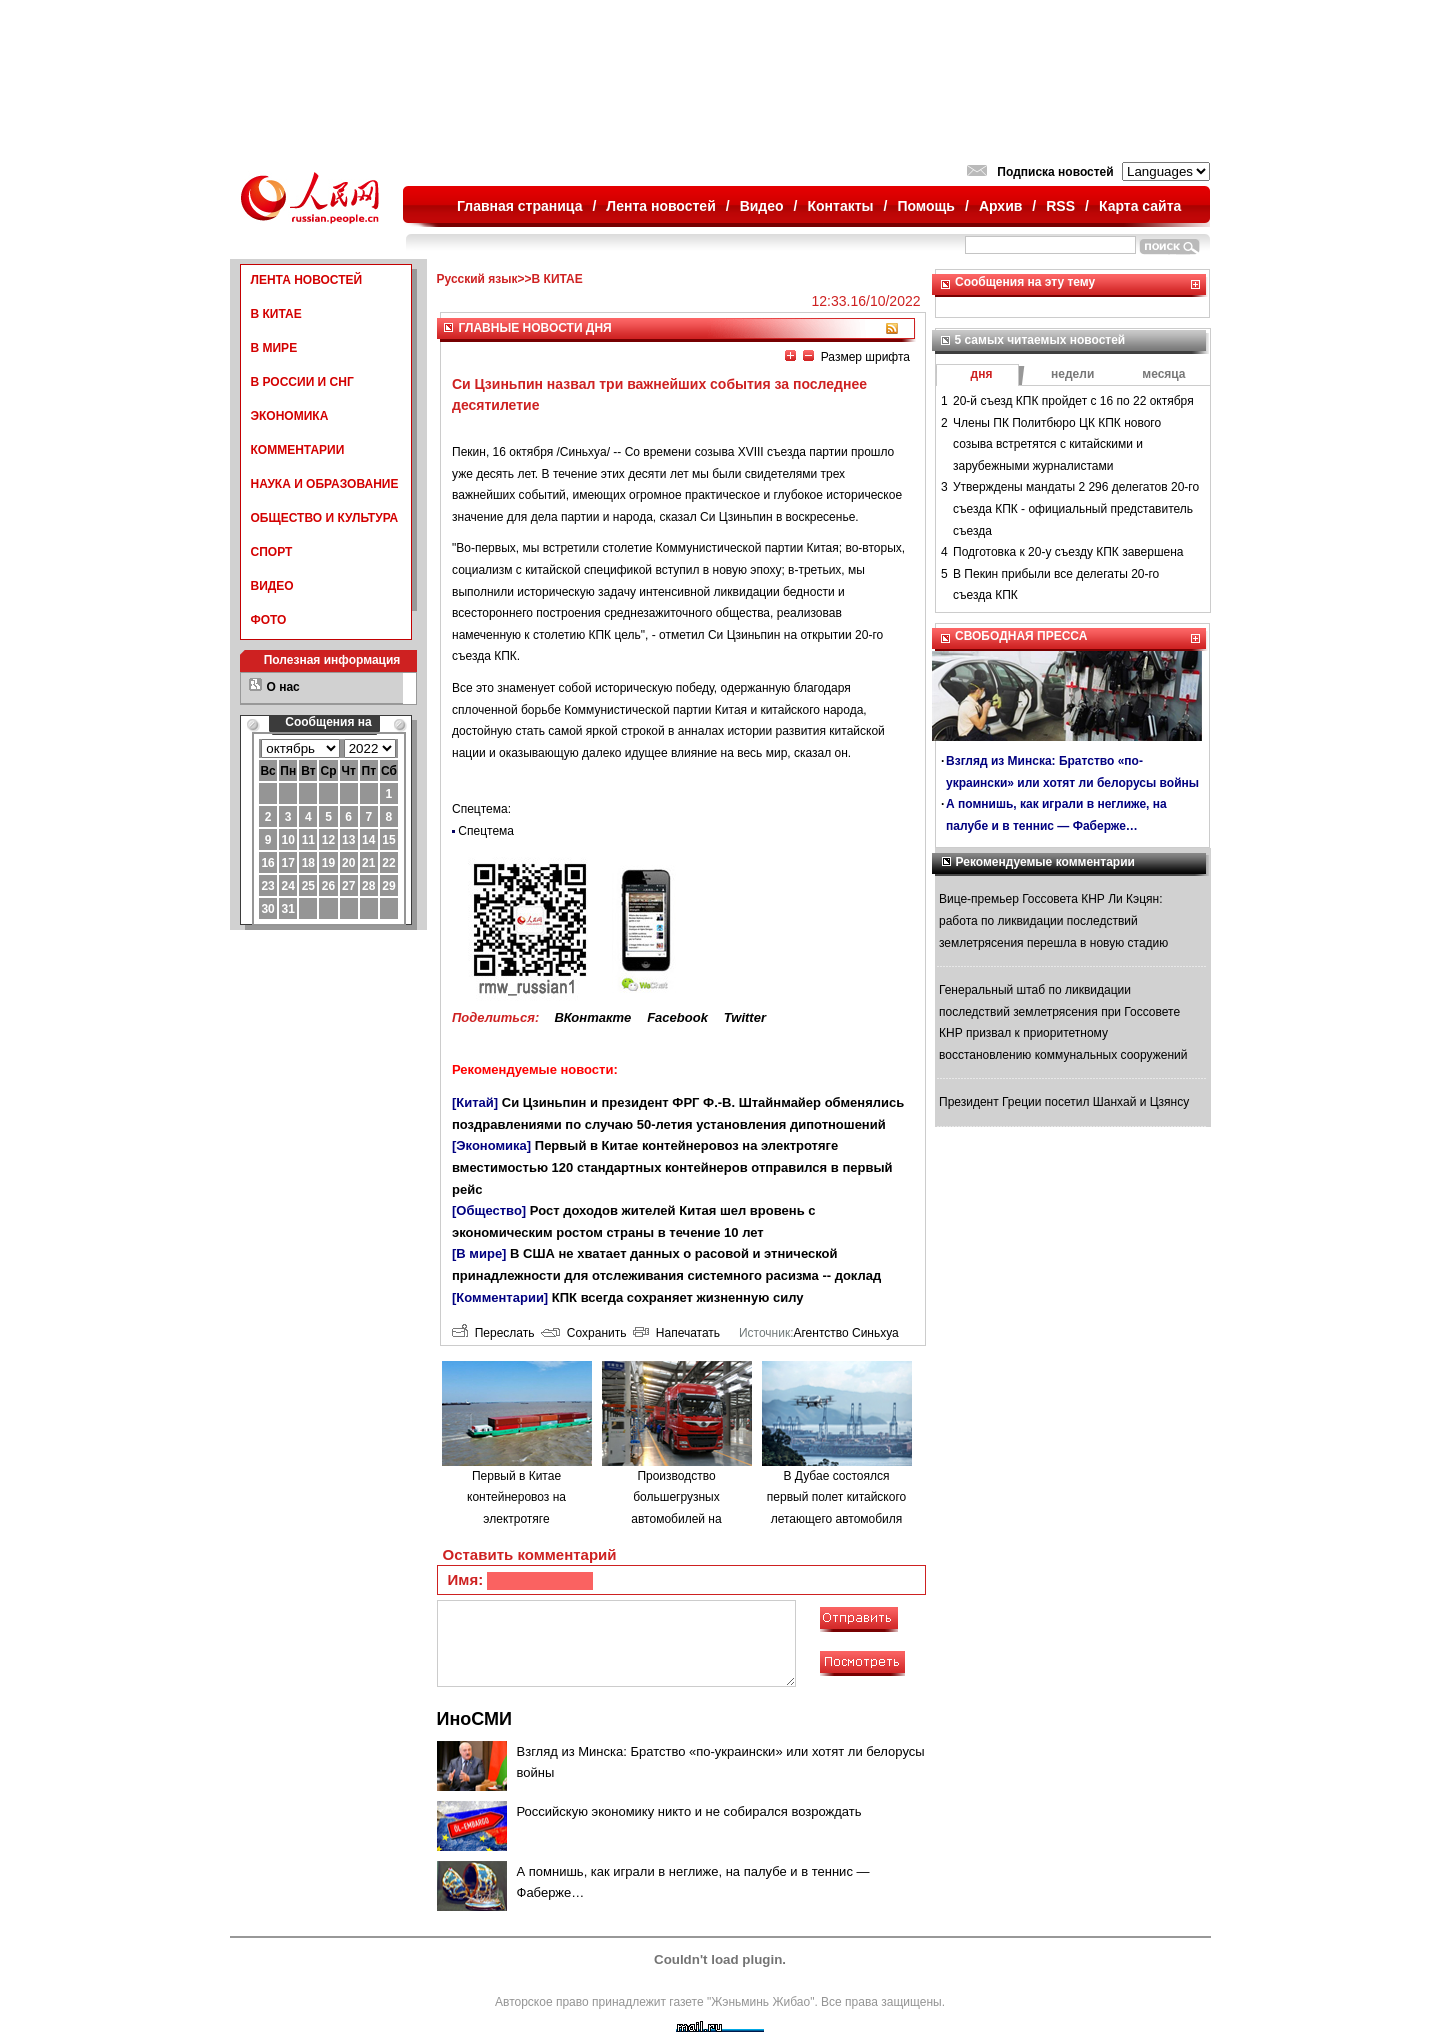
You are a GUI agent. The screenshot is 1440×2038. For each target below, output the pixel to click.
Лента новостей (660, 206)
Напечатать (676, 1333)
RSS (1060, 206)
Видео (762, 206)
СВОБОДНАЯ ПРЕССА (1021, 636)
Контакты (841, 206)
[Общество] (489, 1210)
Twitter (745, 1017)
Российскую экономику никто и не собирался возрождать (689, 1811)
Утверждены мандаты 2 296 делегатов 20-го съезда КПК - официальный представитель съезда (1076, 508)
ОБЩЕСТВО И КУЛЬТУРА (325, 518)
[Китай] (475, 1102)
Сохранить (583, 1333)
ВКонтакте (592, 1017)
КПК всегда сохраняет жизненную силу (678, 1297)
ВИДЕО (272, 586)
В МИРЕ (274, 348)
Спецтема (486, 831)
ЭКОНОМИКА (290, 416)
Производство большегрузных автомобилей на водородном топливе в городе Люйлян (676, 1519)
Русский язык (477, 279)
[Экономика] (491, 1145)
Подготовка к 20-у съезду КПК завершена (1068, 552)
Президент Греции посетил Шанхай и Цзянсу (1064, 1102)
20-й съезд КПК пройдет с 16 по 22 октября (1073, 401)
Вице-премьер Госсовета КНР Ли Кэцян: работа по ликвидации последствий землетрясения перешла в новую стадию (1053, 920)
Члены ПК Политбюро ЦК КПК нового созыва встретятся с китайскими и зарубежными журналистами (1057, 444)
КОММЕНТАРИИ (298, 450)
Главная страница (519, 206)
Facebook (677, 1017)
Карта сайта (1140, 206)
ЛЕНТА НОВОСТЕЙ (307, 280)
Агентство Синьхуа (845, 1333)
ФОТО (269, 620)
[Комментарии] (500, 1297)
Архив (1000, 206)
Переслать (493, 1333)
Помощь (926, 206)
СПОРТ (272, 552)
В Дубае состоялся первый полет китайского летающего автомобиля (836, 1497)
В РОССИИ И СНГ (302, 382)
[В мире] (479, 1253)
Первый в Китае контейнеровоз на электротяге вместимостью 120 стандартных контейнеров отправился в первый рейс (672, 1167)
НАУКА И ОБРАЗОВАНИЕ (325, 484)
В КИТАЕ (276, 314)
